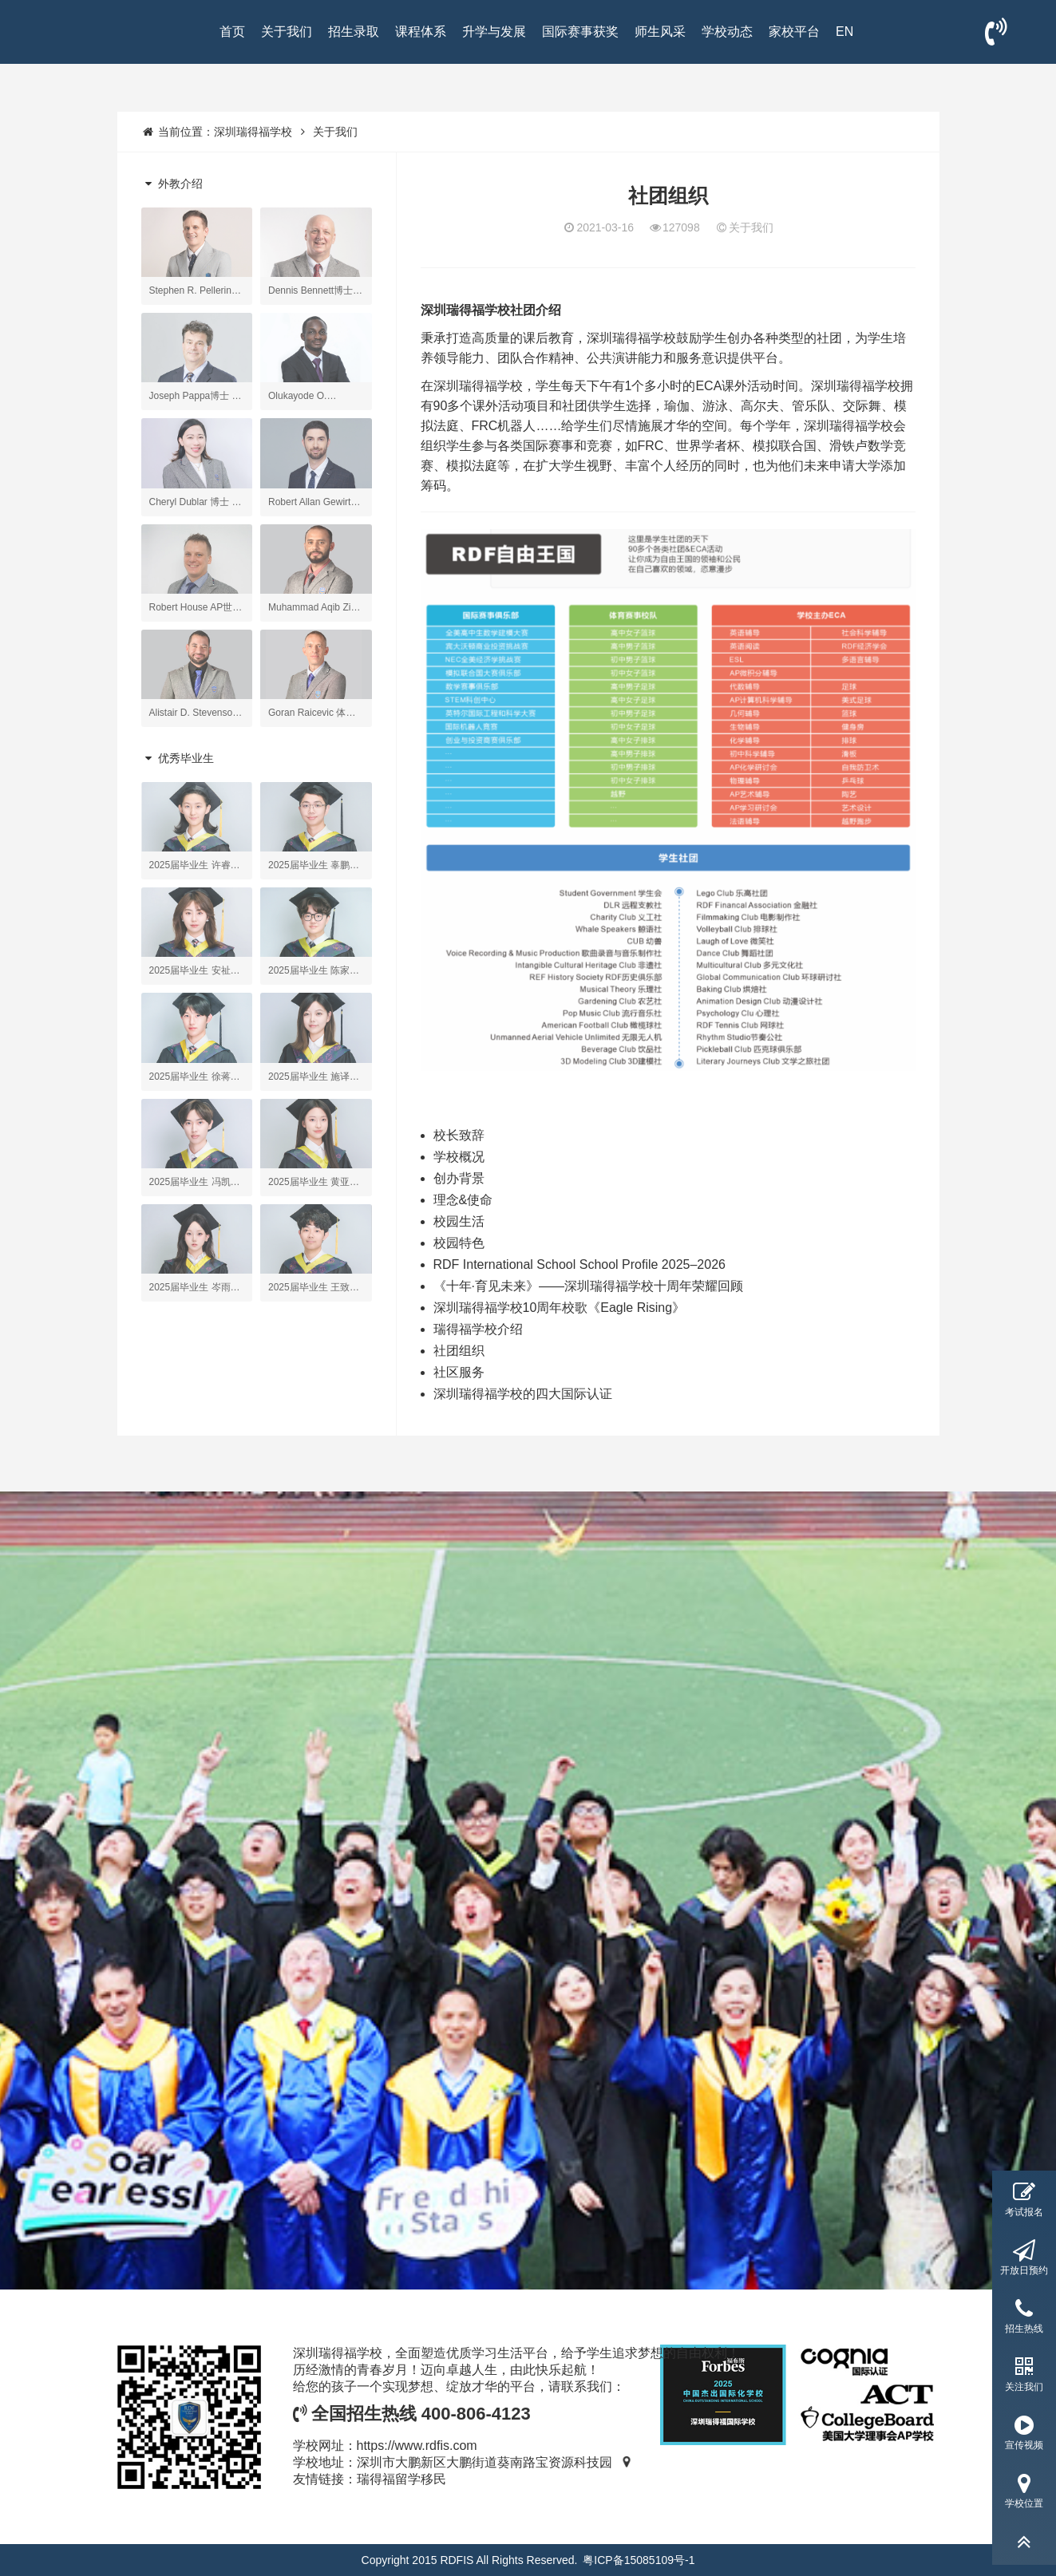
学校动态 (727, 31)
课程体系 (420, 31)
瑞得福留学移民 (401, 2479)
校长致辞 (458, 1135)
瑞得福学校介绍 (478, 1329)
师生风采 (660, 31)
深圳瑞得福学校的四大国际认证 (522, 1394)
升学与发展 (494, 31)
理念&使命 (463, 1200)
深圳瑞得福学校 (253, 131)
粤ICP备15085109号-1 (638, 2560)
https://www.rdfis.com (417, 2445)
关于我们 (286, 31)
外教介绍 (172, 183)
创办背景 (458, 1178)
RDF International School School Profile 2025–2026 (579, 1264)
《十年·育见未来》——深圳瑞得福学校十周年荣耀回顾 (588, 1286)
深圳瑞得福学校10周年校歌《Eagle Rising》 (559, 1307)
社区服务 (458, 1372)
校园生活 (458, 1221)
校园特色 (458, 1243)
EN (844, 31)
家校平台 (794, 31)
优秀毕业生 (178, 758)
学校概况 (458, 1157)
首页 (232, 31)
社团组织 (458, 1350)
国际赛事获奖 (580, 31)
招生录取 (353, 31)
